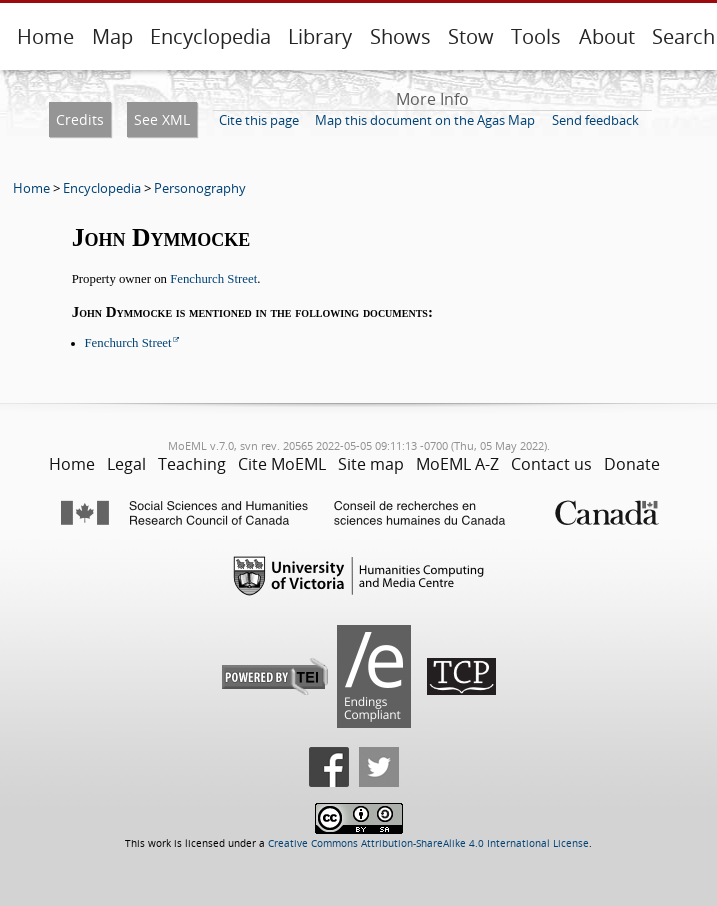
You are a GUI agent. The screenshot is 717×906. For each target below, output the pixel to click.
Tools (536, 36)
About (607, 36)
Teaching (192, 464)
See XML (162, 119)
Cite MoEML (282, 464)
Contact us (551, 464)
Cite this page (259, 120)
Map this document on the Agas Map (425, 120)
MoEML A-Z (457, 464)
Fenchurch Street (213, 279)
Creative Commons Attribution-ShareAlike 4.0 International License (428, 843)
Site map (371, 464)
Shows (400, 36)
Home (45, 36)
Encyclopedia (210, 36)
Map (112, 36)
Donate (632, 464)
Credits (80, 119)
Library (320, 36)
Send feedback (595, 120)
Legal (126, 464)
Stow (471, 36)
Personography (200, 188)
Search (683, 36)
